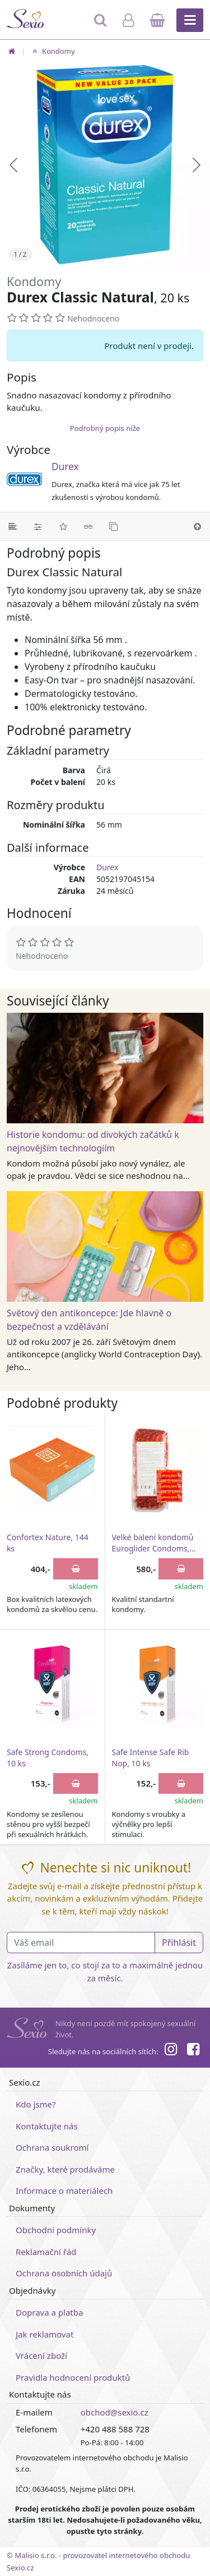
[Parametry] (37, 526)
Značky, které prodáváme (65, 2169)
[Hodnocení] (63, 526)
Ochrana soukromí (52, 2147)
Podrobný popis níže (105, 428)
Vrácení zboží (41, 2355)
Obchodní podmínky (56, 2229)
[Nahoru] (197, 526)
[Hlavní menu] (189, 20)
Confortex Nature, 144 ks (47, 1543)
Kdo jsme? (36, 2104)
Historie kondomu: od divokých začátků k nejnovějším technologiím (93, 1141)
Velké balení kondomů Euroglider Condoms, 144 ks (153, 1543)
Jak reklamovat (44, 2334)
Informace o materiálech (64, 2190)
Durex (65, 466)
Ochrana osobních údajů (64, 2273)
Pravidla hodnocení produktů (73, 2377)
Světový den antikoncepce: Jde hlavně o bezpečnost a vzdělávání (89, 1320)
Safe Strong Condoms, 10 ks (47, 1758)
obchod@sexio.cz (114, 2412)
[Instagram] (170, 2050)
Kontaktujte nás (47, 2126)
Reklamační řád (46, 2251)
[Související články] (88, 526)
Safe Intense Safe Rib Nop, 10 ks (150, 1758)
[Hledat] (101, 25)
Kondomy (52, 51)
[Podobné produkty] (113, 526)
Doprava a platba (49, 2312)
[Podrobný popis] (12, 526)
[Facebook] (193, 2050)
